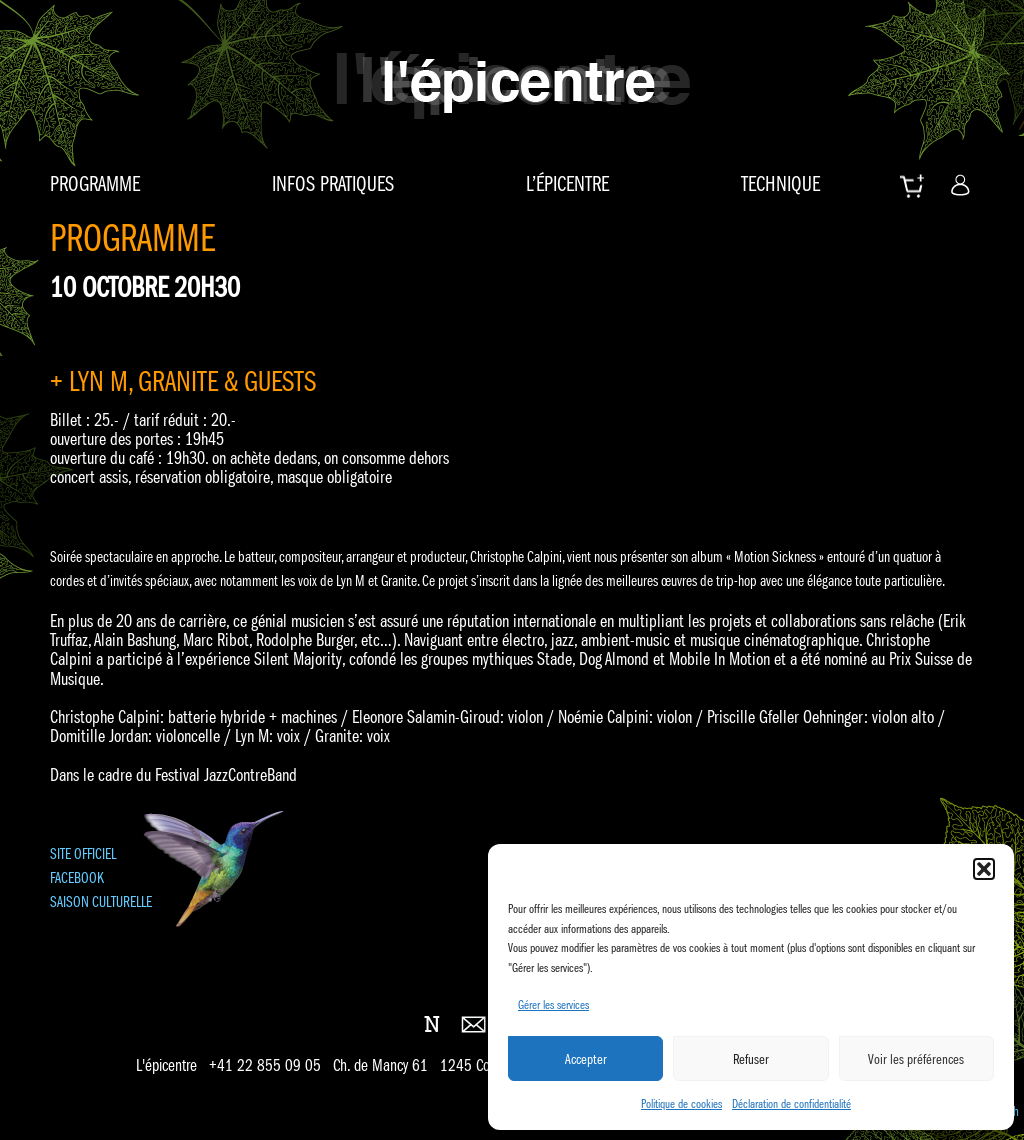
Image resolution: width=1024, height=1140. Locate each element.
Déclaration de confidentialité (791, 1103)
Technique (780, 184)
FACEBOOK (77, 877)
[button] (984, 869)
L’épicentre (567, 184)
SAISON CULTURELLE (101, 901)
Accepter (586, 1059)
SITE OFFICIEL (83, 853)
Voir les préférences (916, 1059)
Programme (95, 184)
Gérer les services (553, 1004)
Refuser (751, 1059)
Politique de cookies (681, 1103)
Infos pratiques (333, 184)
